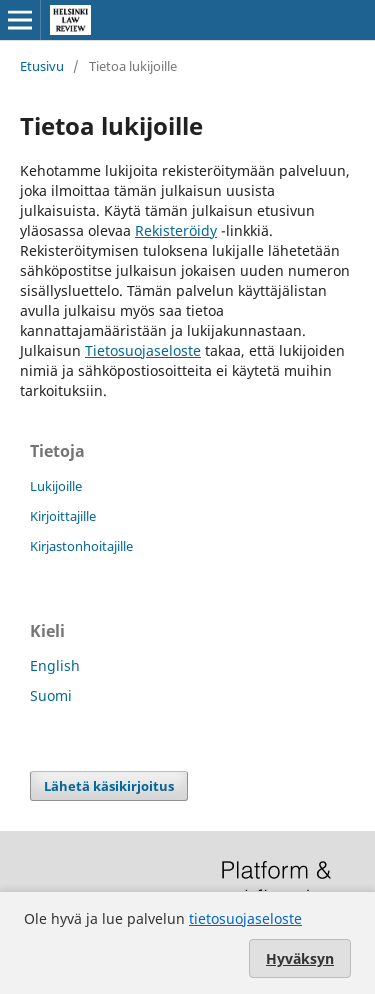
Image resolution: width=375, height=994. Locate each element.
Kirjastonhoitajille (81, 546)
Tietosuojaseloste (143, 350)
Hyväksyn (300, 958)
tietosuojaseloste (245, 918)
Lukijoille (56, 486)
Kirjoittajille (63, 516)
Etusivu (42, 66)
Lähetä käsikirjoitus (109, 786)
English (55, 665)
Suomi (51, 695)
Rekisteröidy (176, 230)
